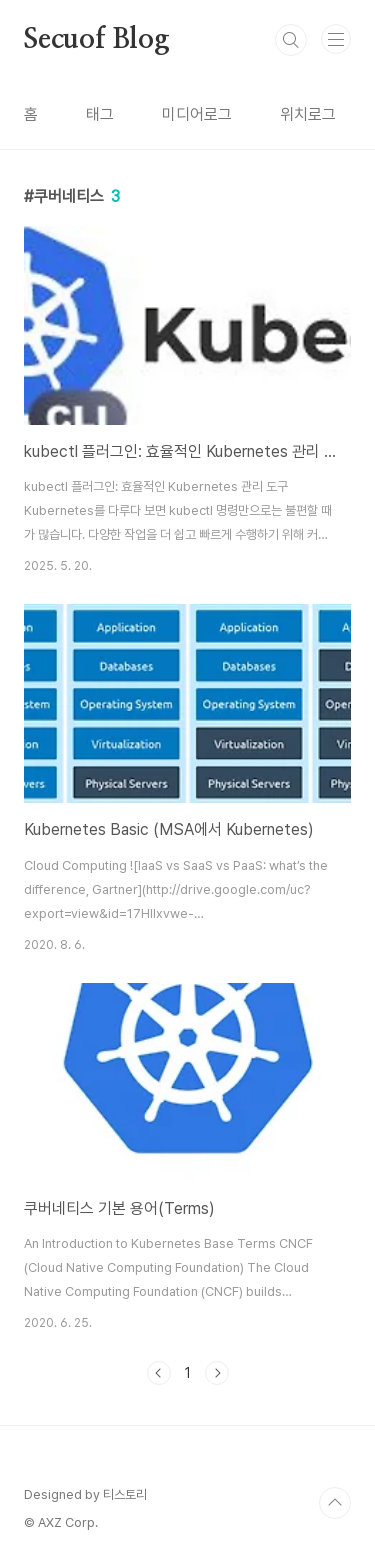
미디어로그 (197, 114)
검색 (291, 40)
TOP (335, 1503)
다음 (217, 1373)
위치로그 (308, 114)
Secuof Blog (97, 40)
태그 (100, 114)
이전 (159, 1373)
